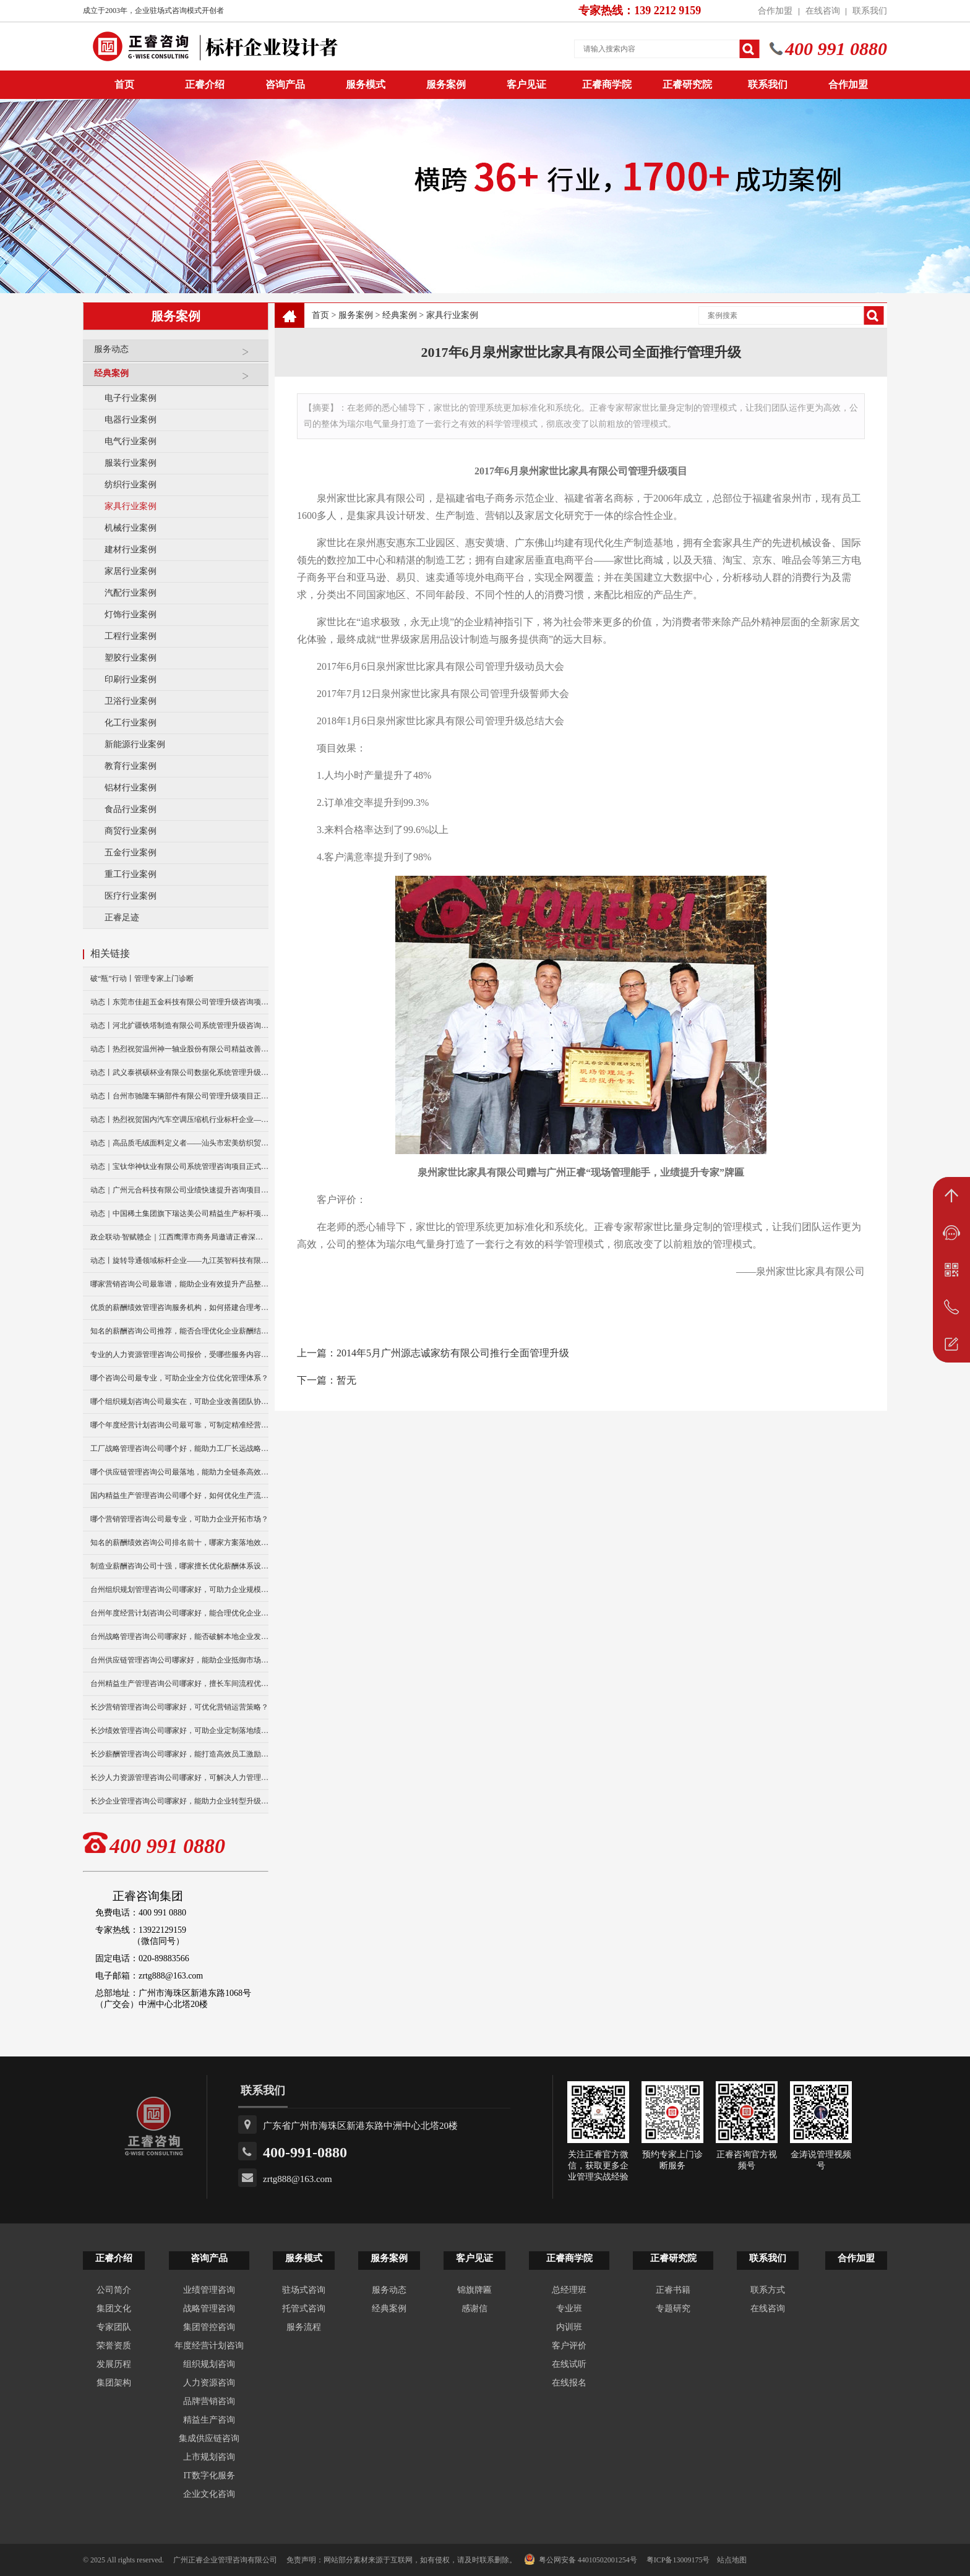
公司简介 (114, 2290)
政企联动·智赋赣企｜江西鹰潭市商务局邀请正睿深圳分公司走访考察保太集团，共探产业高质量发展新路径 (179, 1237)
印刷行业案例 (131, 679)
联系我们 (869, 10)
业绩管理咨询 (209, 2290)
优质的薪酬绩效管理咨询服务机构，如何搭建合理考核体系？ (179, 1307)
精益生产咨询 (209, 2419)
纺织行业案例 (131, 484)
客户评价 (569, 2345)
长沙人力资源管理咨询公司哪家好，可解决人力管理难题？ (179, 1777)
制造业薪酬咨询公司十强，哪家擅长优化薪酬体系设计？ (179, 1566)
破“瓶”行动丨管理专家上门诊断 (142, 978)
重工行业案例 (131, 874)
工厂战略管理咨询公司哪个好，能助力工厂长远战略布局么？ (179, 1448)
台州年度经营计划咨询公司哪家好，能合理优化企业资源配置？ (179, 1613)
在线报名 (569, 2382)
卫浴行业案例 (131, 701)
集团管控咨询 (209, 2327)
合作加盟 (775, 10)
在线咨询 (822, 10)
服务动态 (178, 354)
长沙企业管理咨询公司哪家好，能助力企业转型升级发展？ (179, 1801)
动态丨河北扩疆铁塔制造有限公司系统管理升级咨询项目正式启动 (179, 1025)
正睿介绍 (113, 2258)
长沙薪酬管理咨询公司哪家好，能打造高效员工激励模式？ (179, 1754)
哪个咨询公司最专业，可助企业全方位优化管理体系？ (179, 1378)
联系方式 (767, 2290)
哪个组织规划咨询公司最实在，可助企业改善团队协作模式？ (179, 1401)
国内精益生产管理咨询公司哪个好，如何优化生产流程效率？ (179, 1495)
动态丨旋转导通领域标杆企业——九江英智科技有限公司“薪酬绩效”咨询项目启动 (179, 1260)
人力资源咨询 (209, 2382)
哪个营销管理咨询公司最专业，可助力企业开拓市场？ (179, 1519)
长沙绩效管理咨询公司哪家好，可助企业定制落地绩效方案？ (179, 1730)
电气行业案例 (131, 441)
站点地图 (732, 2560)
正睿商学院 (607, 84)
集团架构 (114, 2382)
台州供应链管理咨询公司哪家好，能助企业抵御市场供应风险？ (179, 1660)
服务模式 (365, 84)
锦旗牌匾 (474, 2290)
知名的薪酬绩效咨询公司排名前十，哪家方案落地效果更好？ (179, 1542)
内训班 (569, 2327)
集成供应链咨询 (209, 2438)
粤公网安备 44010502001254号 (580, 2559)
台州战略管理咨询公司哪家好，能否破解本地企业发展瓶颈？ (179, 1636)
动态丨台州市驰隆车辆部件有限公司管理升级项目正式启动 (179, 1096)
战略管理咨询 (209, 2308)
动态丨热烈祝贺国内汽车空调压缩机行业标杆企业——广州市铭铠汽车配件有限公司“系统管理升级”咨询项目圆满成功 (179, 1119)
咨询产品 (285, 84)
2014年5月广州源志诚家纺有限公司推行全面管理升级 (453, 1353)
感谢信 (474, 2308)
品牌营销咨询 (209, 2401)
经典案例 (178, 378)
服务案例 (446, 84)
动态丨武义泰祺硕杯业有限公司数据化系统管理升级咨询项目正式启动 (179, 1072)
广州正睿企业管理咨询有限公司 (225, 2560)
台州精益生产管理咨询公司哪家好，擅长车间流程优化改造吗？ (179, 1683)
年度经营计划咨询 (209, 2345)
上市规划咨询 (209, 2457)
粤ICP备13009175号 (678, 2560)
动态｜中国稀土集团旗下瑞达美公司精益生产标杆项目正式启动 (179, 1213)
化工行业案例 (131, 722)
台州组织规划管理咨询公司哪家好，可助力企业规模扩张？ (179, 1589)
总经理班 (569, 2290)
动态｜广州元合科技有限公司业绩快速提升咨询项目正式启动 (179, 1190)
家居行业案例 (131, 571)
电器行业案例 (131, 419)
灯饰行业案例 (131, 614)
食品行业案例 (131, 809)
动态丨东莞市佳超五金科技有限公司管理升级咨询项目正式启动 (179, 1002)
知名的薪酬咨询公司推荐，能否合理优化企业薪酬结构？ (179, 1331)
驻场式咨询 (303, 2290)
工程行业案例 (131, 636)
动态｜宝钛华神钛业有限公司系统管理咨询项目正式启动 (179, 1166)
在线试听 (569, 2364)
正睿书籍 (673, 2290)
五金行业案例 (131, 852)
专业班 (569, 2308)
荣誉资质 (114, 2345)
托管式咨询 (303, 2308)
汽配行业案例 (131, 592)
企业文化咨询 (209, 2494)
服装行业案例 (131, 463)
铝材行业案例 (131, 787)
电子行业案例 (131, 398)
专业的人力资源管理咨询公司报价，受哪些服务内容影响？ (179, 1354)
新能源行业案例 (135, 744)
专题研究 (673, 2308)
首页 (320, 315)
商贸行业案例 (131, 831)
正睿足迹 (122, 917)
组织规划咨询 (209, 2364)
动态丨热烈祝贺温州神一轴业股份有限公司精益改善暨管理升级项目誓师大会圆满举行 (179, 1049)
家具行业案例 (131, 506)
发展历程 (114, 2364)
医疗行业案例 (131, 896)
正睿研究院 (687, 84)
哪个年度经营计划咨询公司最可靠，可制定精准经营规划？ (179, 1425)
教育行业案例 (131, 766)
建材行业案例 (131, 549)
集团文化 (114, 2308)
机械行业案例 (131, 528)
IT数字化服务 (208, 2475)
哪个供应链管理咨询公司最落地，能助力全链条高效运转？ (179, 1472)
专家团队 (114, 2327)
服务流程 (303, 2327)
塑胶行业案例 (131, 657)
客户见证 (526, 84)
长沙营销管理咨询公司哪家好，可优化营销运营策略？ (179, 1707)
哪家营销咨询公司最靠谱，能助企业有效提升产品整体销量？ (179, 1284)
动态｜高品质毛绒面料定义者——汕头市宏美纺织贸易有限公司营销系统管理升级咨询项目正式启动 (179, 1143)
